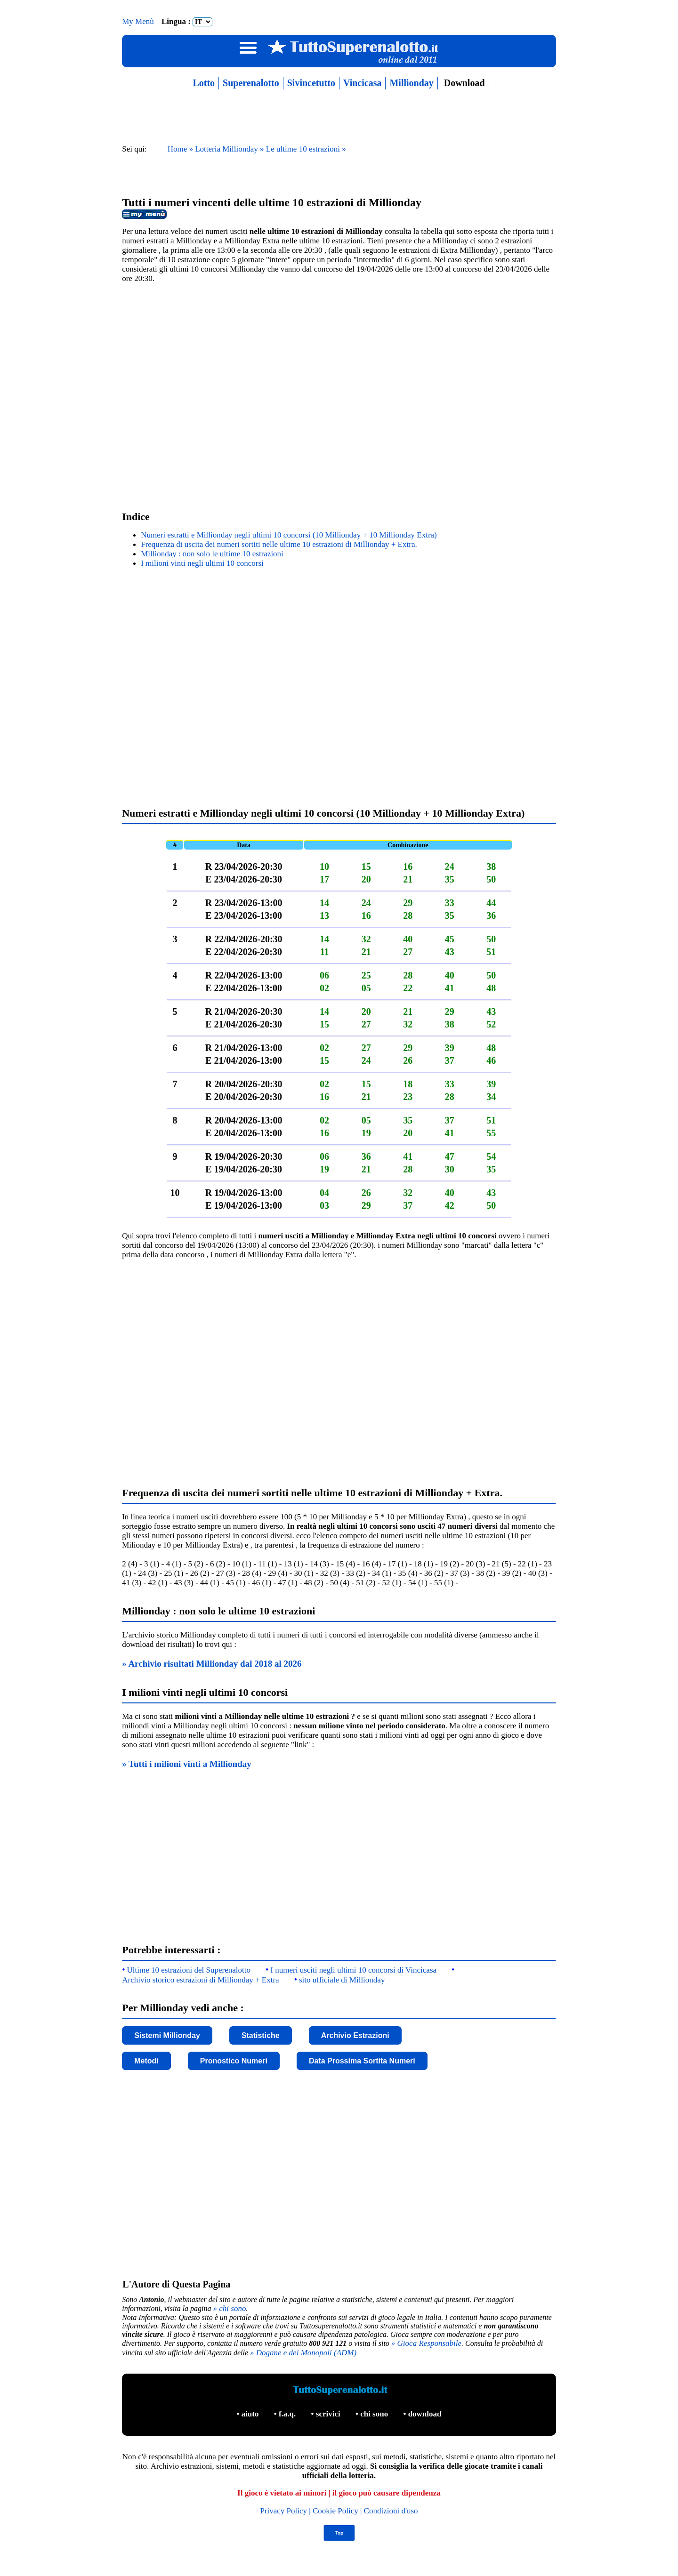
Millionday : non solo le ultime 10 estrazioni (212, 553)
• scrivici (326, 2413)
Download (463, 83)
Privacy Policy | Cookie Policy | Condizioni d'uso (339, 2510)
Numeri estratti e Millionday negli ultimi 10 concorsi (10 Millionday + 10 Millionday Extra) (289, 534)
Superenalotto (251, 83)
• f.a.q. (286, 2413)
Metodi (146, 2061)
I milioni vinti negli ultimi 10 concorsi (202, 563)
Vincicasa (362, 83)
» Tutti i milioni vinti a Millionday (186, 1764)
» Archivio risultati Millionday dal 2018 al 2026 (211, 1664)
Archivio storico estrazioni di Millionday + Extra (200, 1979)
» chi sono (229, 2308)
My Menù (139, 21)
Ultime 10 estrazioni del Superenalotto (189, 1970)
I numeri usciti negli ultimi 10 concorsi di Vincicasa (353, 1970)
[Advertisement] (339, 395)
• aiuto (248, 2413)
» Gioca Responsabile (426, 2343)
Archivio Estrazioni (355, 2035)
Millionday (411, 83)
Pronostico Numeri (233, 2061)
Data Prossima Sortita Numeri (362, 2061)
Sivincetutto (311, 83)
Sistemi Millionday (167, 2035)
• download (422, 2413)
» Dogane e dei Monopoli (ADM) (303, 2352)
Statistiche (261, 2035)
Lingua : (186, 21)
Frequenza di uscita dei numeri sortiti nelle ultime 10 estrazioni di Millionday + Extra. (279, 544)
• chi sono (372, 2413)
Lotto (204, 83)
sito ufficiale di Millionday (342, 1979)
